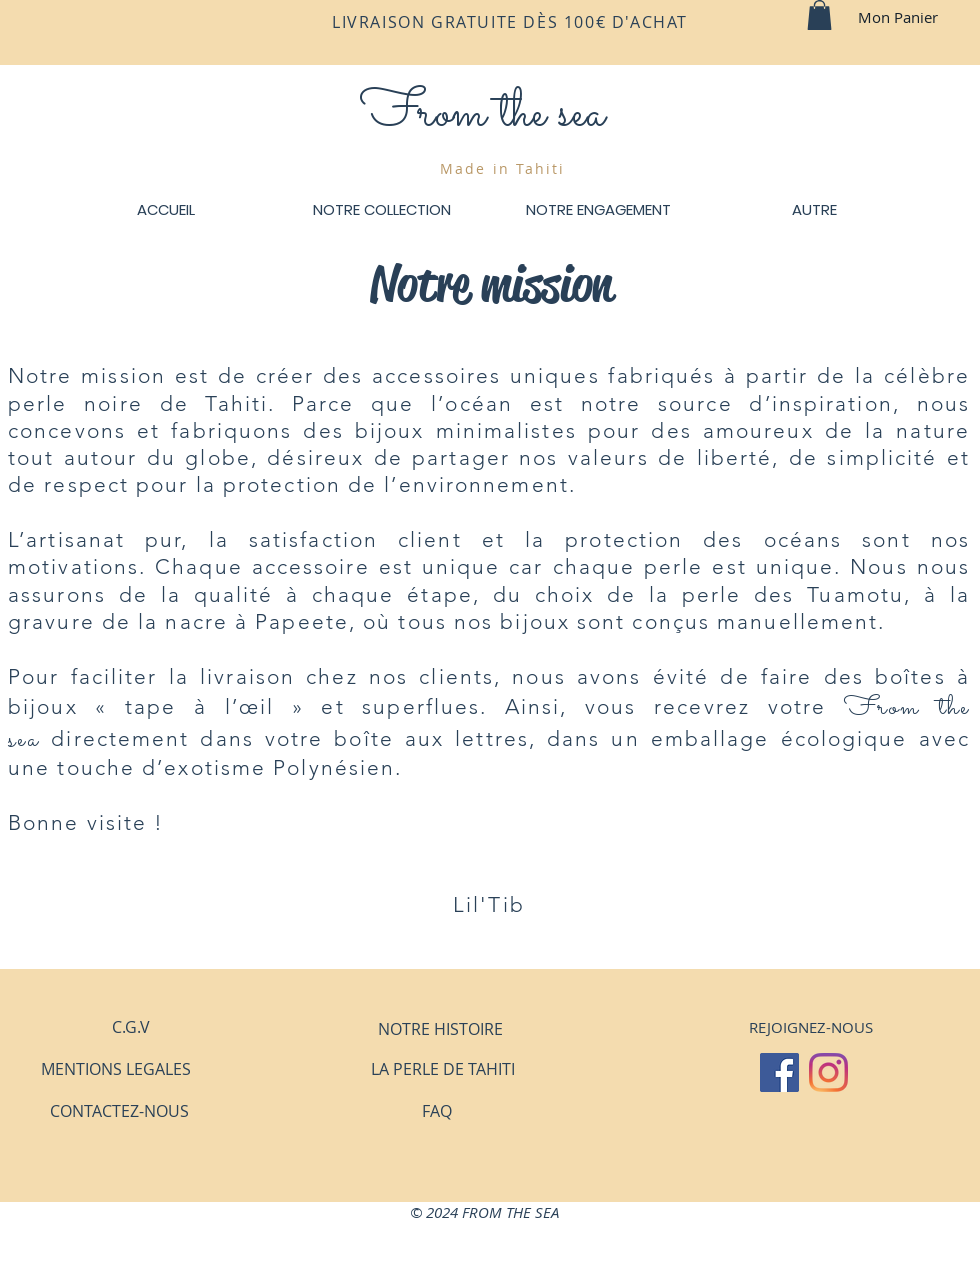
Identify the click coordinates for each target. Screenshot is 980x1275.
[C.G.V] (131, 1027)
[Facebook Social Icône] (779, 1072)
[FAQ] (436, 1111)
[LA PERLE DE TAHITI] (442, 1069)
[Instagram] (828, 1072)
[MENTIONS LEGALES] (116, 1069)
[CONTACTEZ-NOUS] (119, 1111)
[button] (819, 15)
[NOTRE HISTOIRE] (440, 1029)
